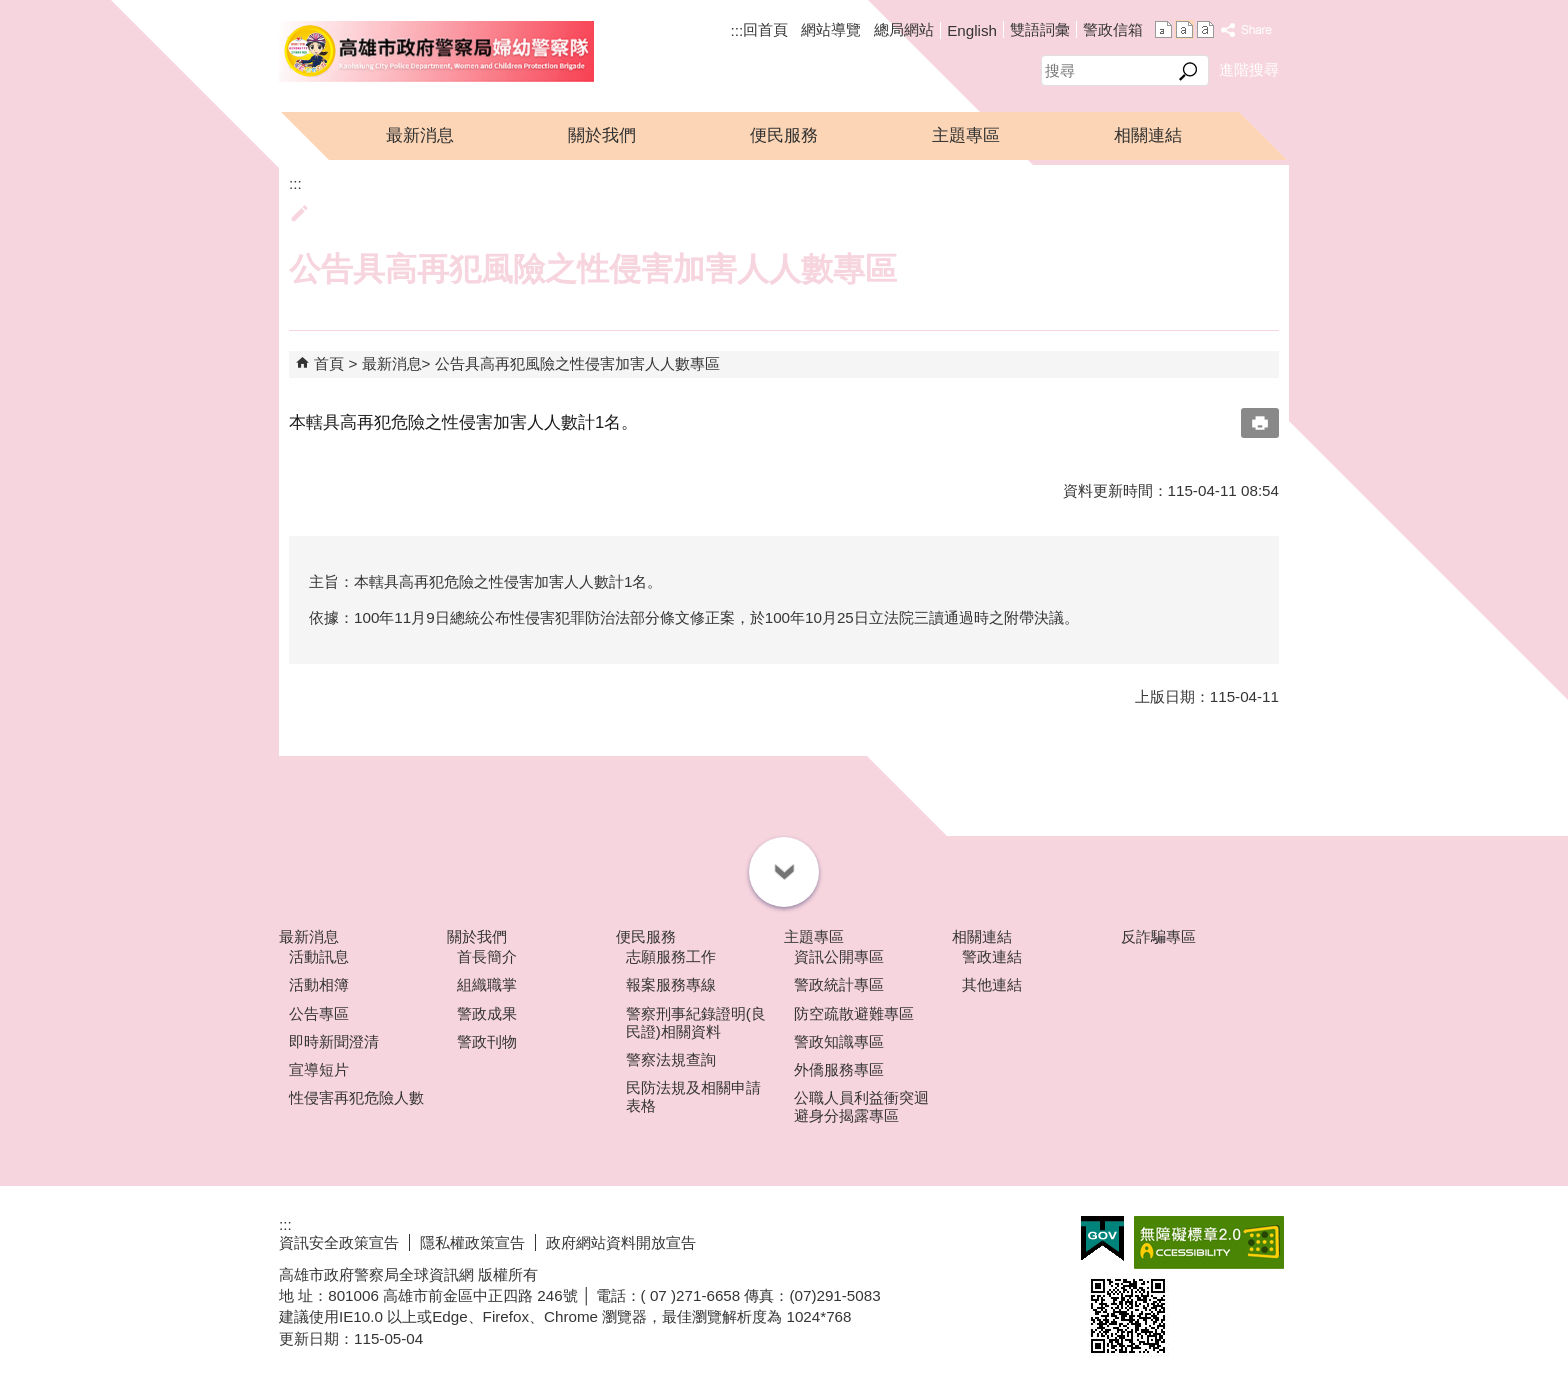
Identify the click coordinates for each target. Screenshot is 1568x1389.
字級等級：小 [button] (1163, 29)
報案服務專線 (671, 984)
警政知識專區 (839, 1041)
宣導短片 (319, 1069)
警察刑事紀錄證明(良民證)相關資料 (696, 1022)
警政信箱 (1113, 29)
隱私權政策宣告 (472, 1242)
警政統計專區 (839, 984)
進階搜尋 (1249, 69)
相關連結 (1148, 135)
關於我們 (602, 135)
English (972, 30)
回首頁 (765, 29)
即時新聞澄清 (334, 1041)
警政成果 (487, 1013)
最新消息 (420, 135)
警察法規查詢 (671, 1059)
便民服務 (784, 135)
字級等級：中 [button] (1184, 29)
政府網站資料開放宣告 (621, 1242)
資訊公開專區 (839, 956)
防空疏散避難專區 (854, 1013)
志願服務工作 (671, 956)
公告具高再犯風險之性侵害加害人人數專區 (577, 363)
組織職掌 (487, 984)
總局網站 (904, 29)
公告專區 (319, 1013)
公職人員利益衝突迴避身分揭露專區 (861, 1106)
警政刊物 (487, 1041)
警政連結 (992, 956)
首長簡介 (487, 956)
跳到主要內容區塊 (10, 10)
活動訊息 (319, 956)
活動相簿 (319, 984)
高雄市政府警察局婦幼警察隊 (436, 51)
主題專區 (966, 135)
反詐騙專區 (1158, 936)
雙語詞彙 (1040, 29)
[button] (1188, 71)
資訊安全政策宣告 (339, 1242)
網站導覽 (831, 29)
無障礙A (1209, 1242)
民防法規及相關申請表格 (693, 1096)
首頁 (329, 363)
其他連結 (992, 984)
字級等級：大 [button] (1205, 29)
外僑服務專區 (839, 1069)
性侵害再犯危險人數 (356, 1097)
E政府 (1102, 1238)
